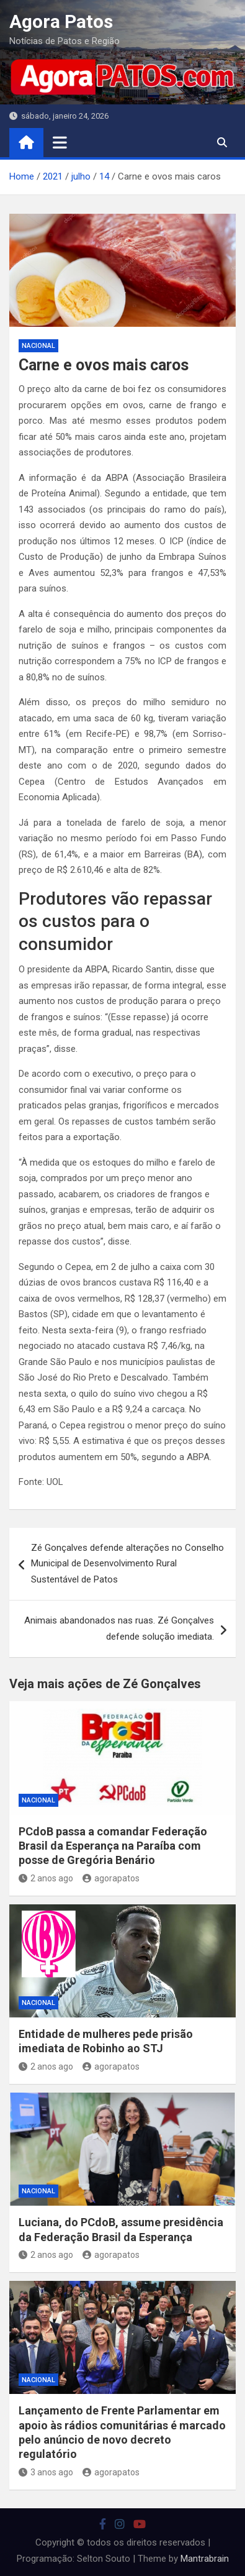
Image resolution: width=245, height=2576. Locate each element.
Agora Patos (61, 21)
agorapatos (111, 1878)
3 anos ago (46, 2472)
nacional (38, 346)
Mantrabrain (204, 2558)
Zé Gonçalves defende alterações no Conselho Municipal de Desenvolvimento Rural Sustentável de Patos (127, 1563)
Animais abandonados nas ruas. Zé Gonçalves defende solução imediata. (119, 1628)
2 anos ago (46, 1878)
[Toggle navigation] (59, 142)
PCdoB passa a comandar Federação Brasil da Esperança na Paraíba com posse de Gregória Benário (113, 1846)
